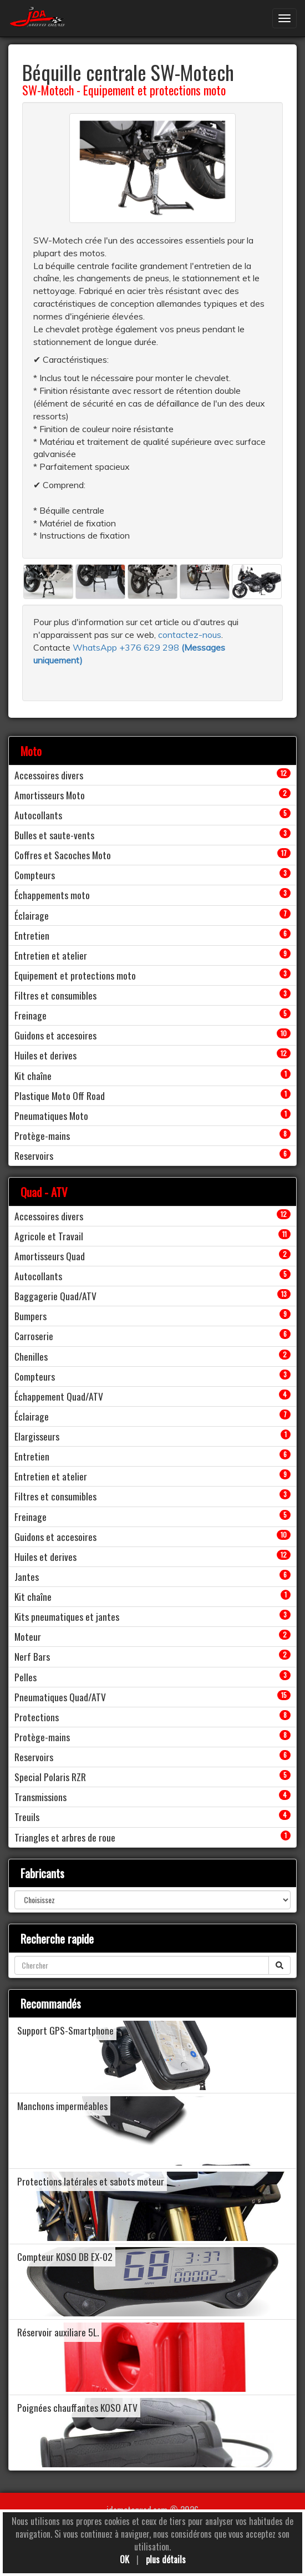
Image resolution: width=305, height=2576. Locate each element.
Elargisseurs (36, 1436)
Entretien (31, 935)
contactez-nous (189, 634)
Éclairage (31, 915)
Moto (31, 750)
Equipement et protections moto (154, 90)
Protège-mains (42, 1135)
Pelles (25, 1677)
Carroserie (33, 1335)
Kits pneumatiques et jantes (66, 1616)
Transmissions (40, 1796)
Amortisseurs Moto (49, 795)
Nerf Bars (32, 1656)
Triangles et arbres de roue (64, 1837)
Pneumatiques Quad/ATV (60, 1697)
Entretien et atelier (50, 955)
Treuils (26, 1816)
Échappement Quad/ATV (58, 1396)
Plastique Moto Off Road (59, 1095)
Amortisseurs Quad (49, 1256)
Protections (36, 1717)
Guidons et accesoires (55, 1035)
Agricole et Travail (48, 1236)
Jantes (26, 1576)
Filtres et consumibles (55, 995)
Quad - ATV (44, 1191)
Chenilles (31, 1356)
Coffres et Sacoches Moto (62, 855)
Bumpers (30, 1316)
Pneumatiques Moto (51, 1115)
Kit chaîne (33, 1075)
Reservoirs (33, 1155)
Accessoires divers (48, 775)
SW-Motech (48, 90)
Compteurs (34, 875)
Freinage (30, 1015)
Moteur (27, 1636)
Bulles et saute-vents (54, 835)
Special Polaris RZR (50, 1776)
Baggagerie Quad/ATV (55, 1296)
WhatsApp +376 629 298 (127, 647)
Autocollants (38, 815)
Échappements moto (52, 895)
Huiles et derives (45, 1055)
